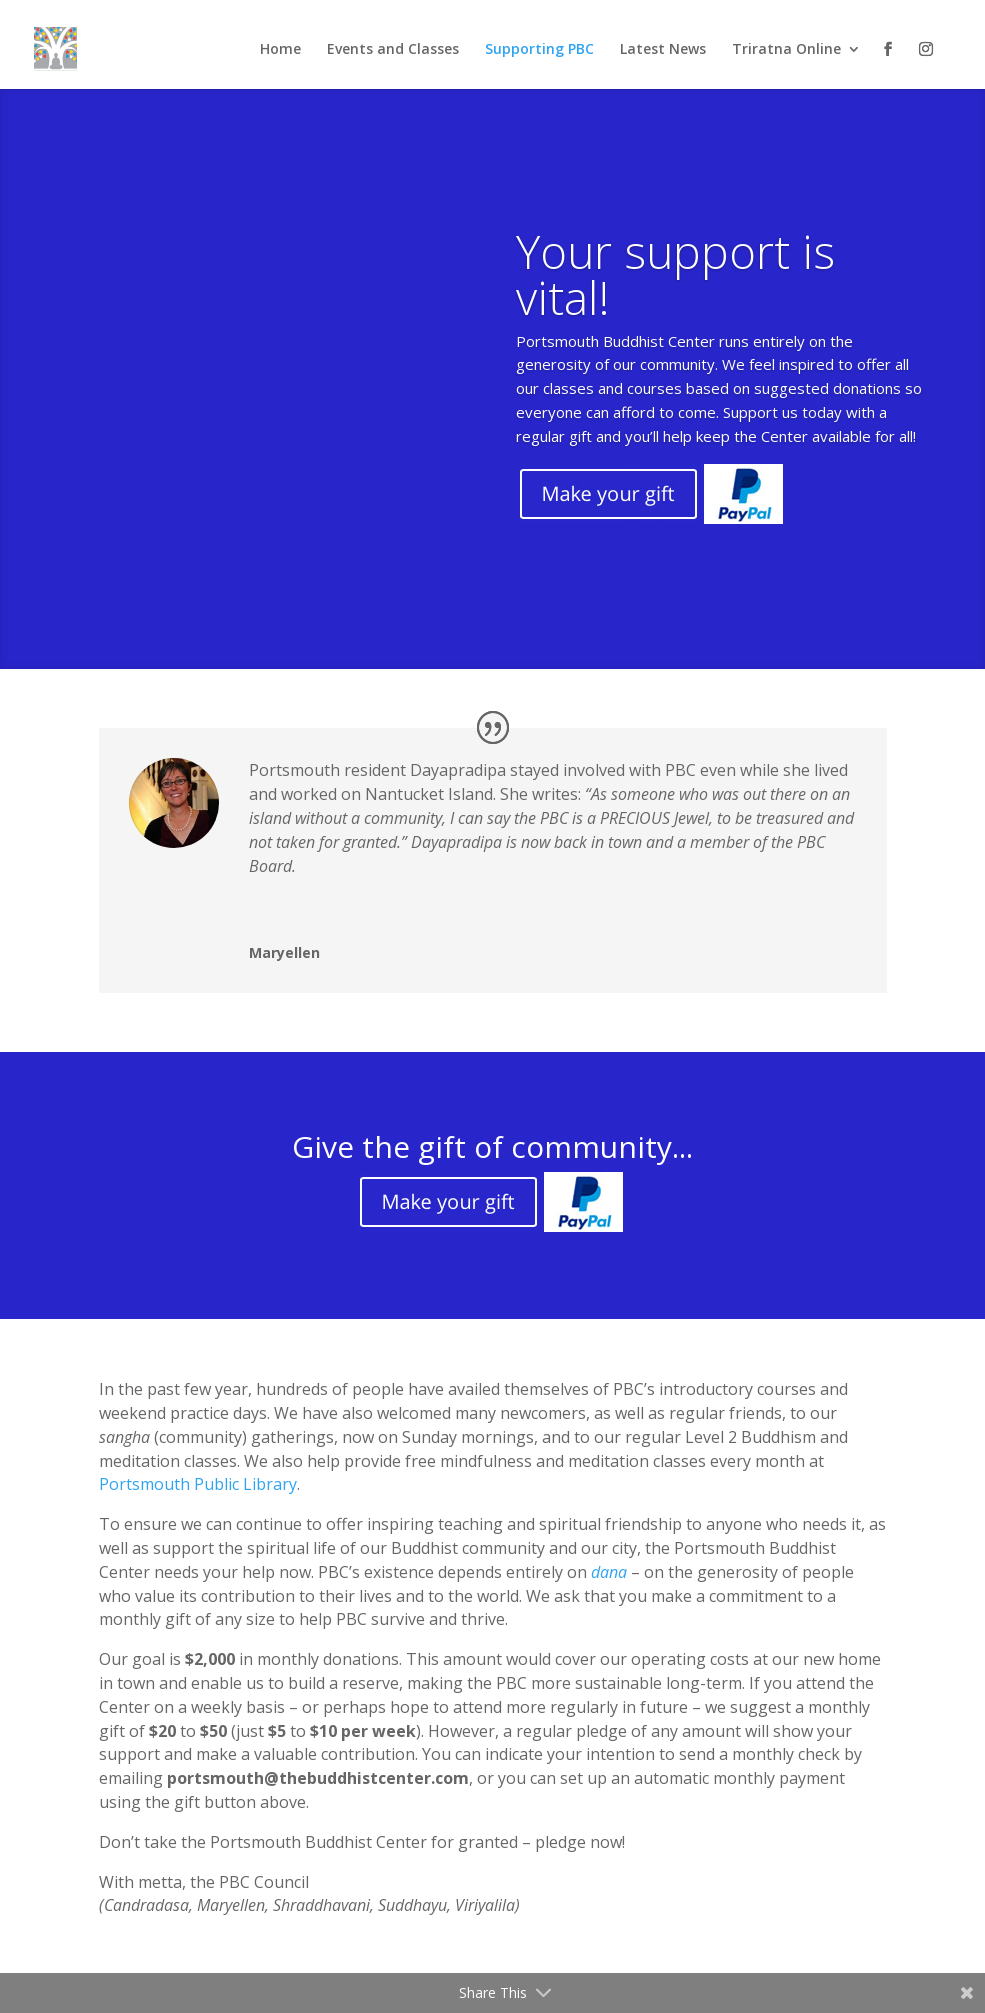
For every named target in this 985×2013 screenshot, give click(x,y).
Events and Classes (393, 50)
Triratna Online (786, 50)
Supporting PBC (539, 50)
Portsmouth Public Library (198, 1484)
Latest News (663, 50)
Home (280, 50)
